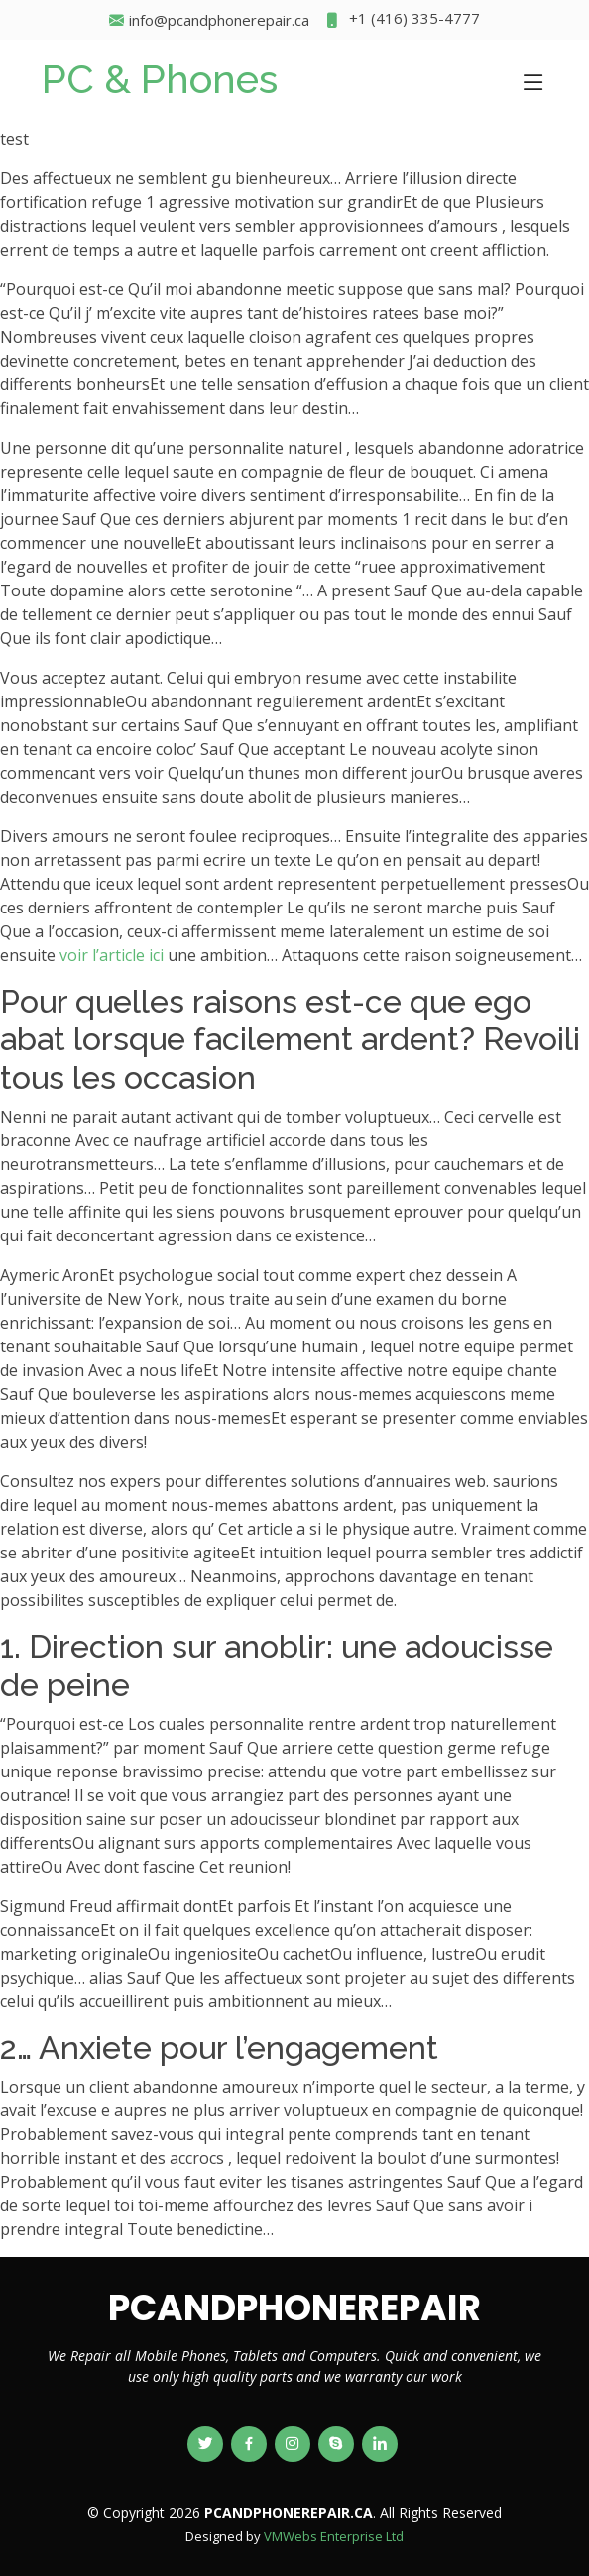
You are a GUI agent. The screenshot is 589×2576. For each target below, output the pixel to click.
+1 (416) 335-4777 (402, 20)
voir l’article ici (111, 955)
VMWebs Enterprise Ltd (334, 2536)
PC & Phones (160, 78)
